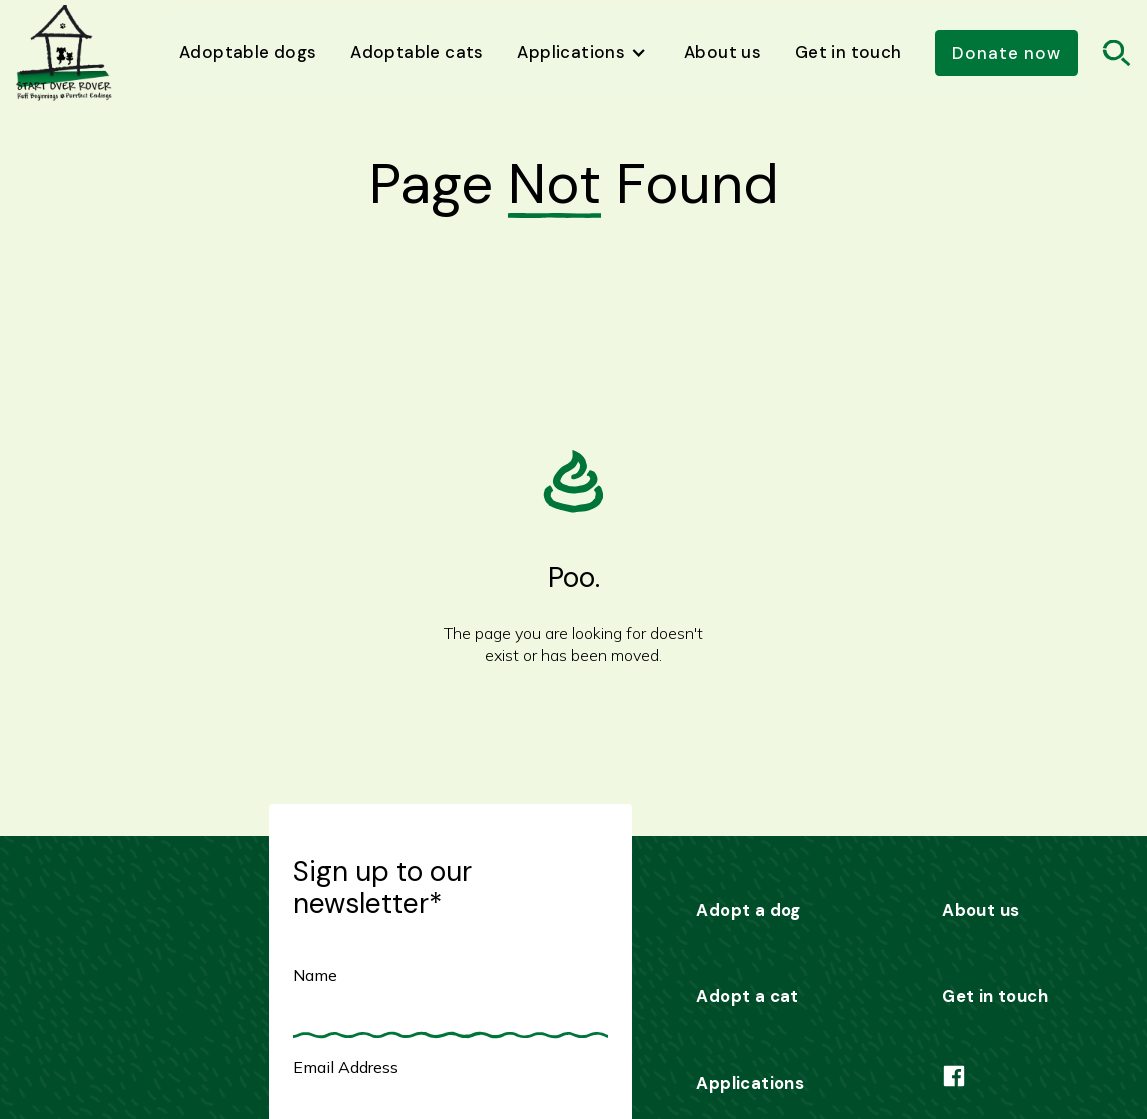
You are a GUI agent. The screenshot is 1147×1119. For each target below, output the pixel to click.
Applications (750, 1083)
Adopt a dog (748, 910)
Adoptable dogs (248, 52)
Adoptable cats (417, 52)
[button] (584, 53)
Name (315, 975)
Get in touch (848, 52)
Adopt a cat (747, 996)
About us (722, 52)
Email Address (345, 1067)
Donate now (1006, 53)
